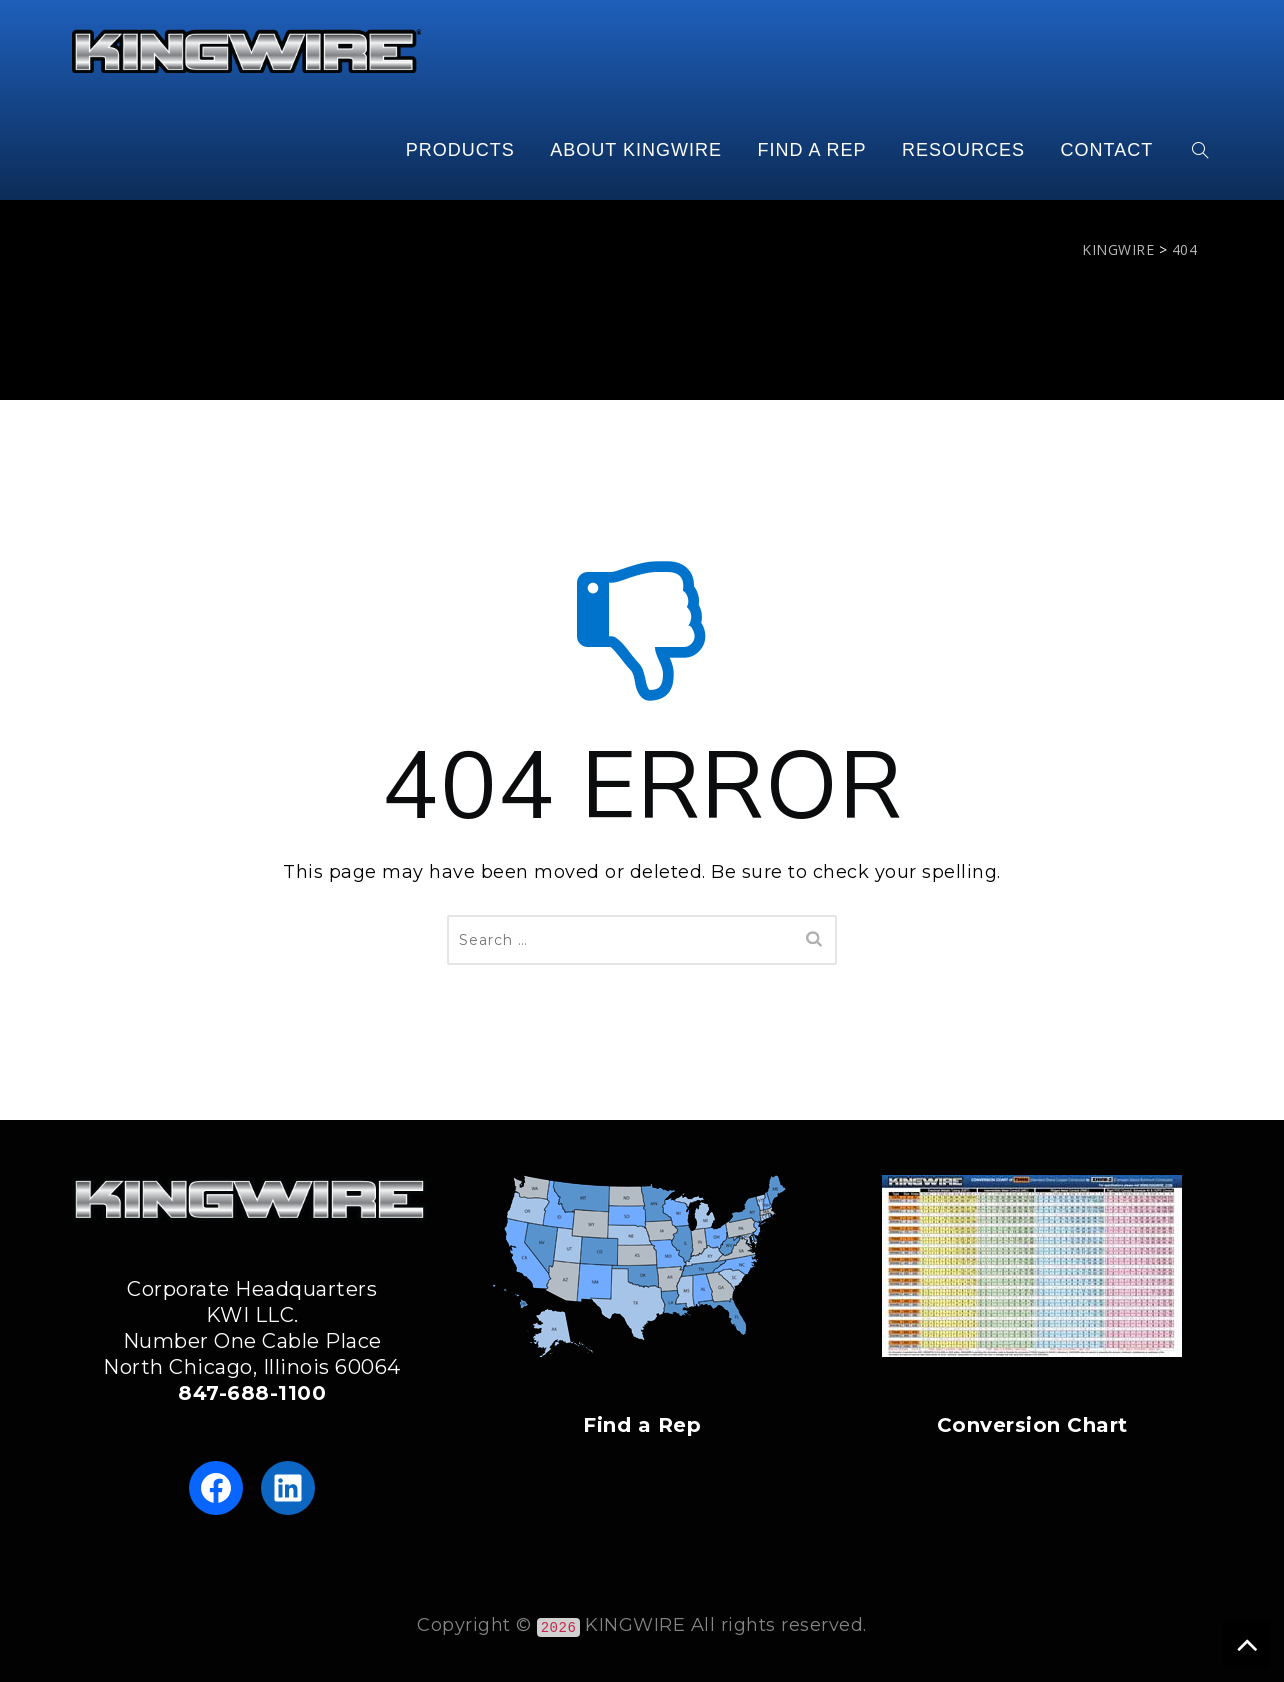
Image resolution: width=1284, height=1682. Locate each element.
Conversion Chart (1032, 1425)
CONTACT (1107, 150)
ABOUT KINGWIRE (636, 150)
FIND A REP (811, 150)
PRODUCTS (460, 150)
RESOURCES (963, 150)
